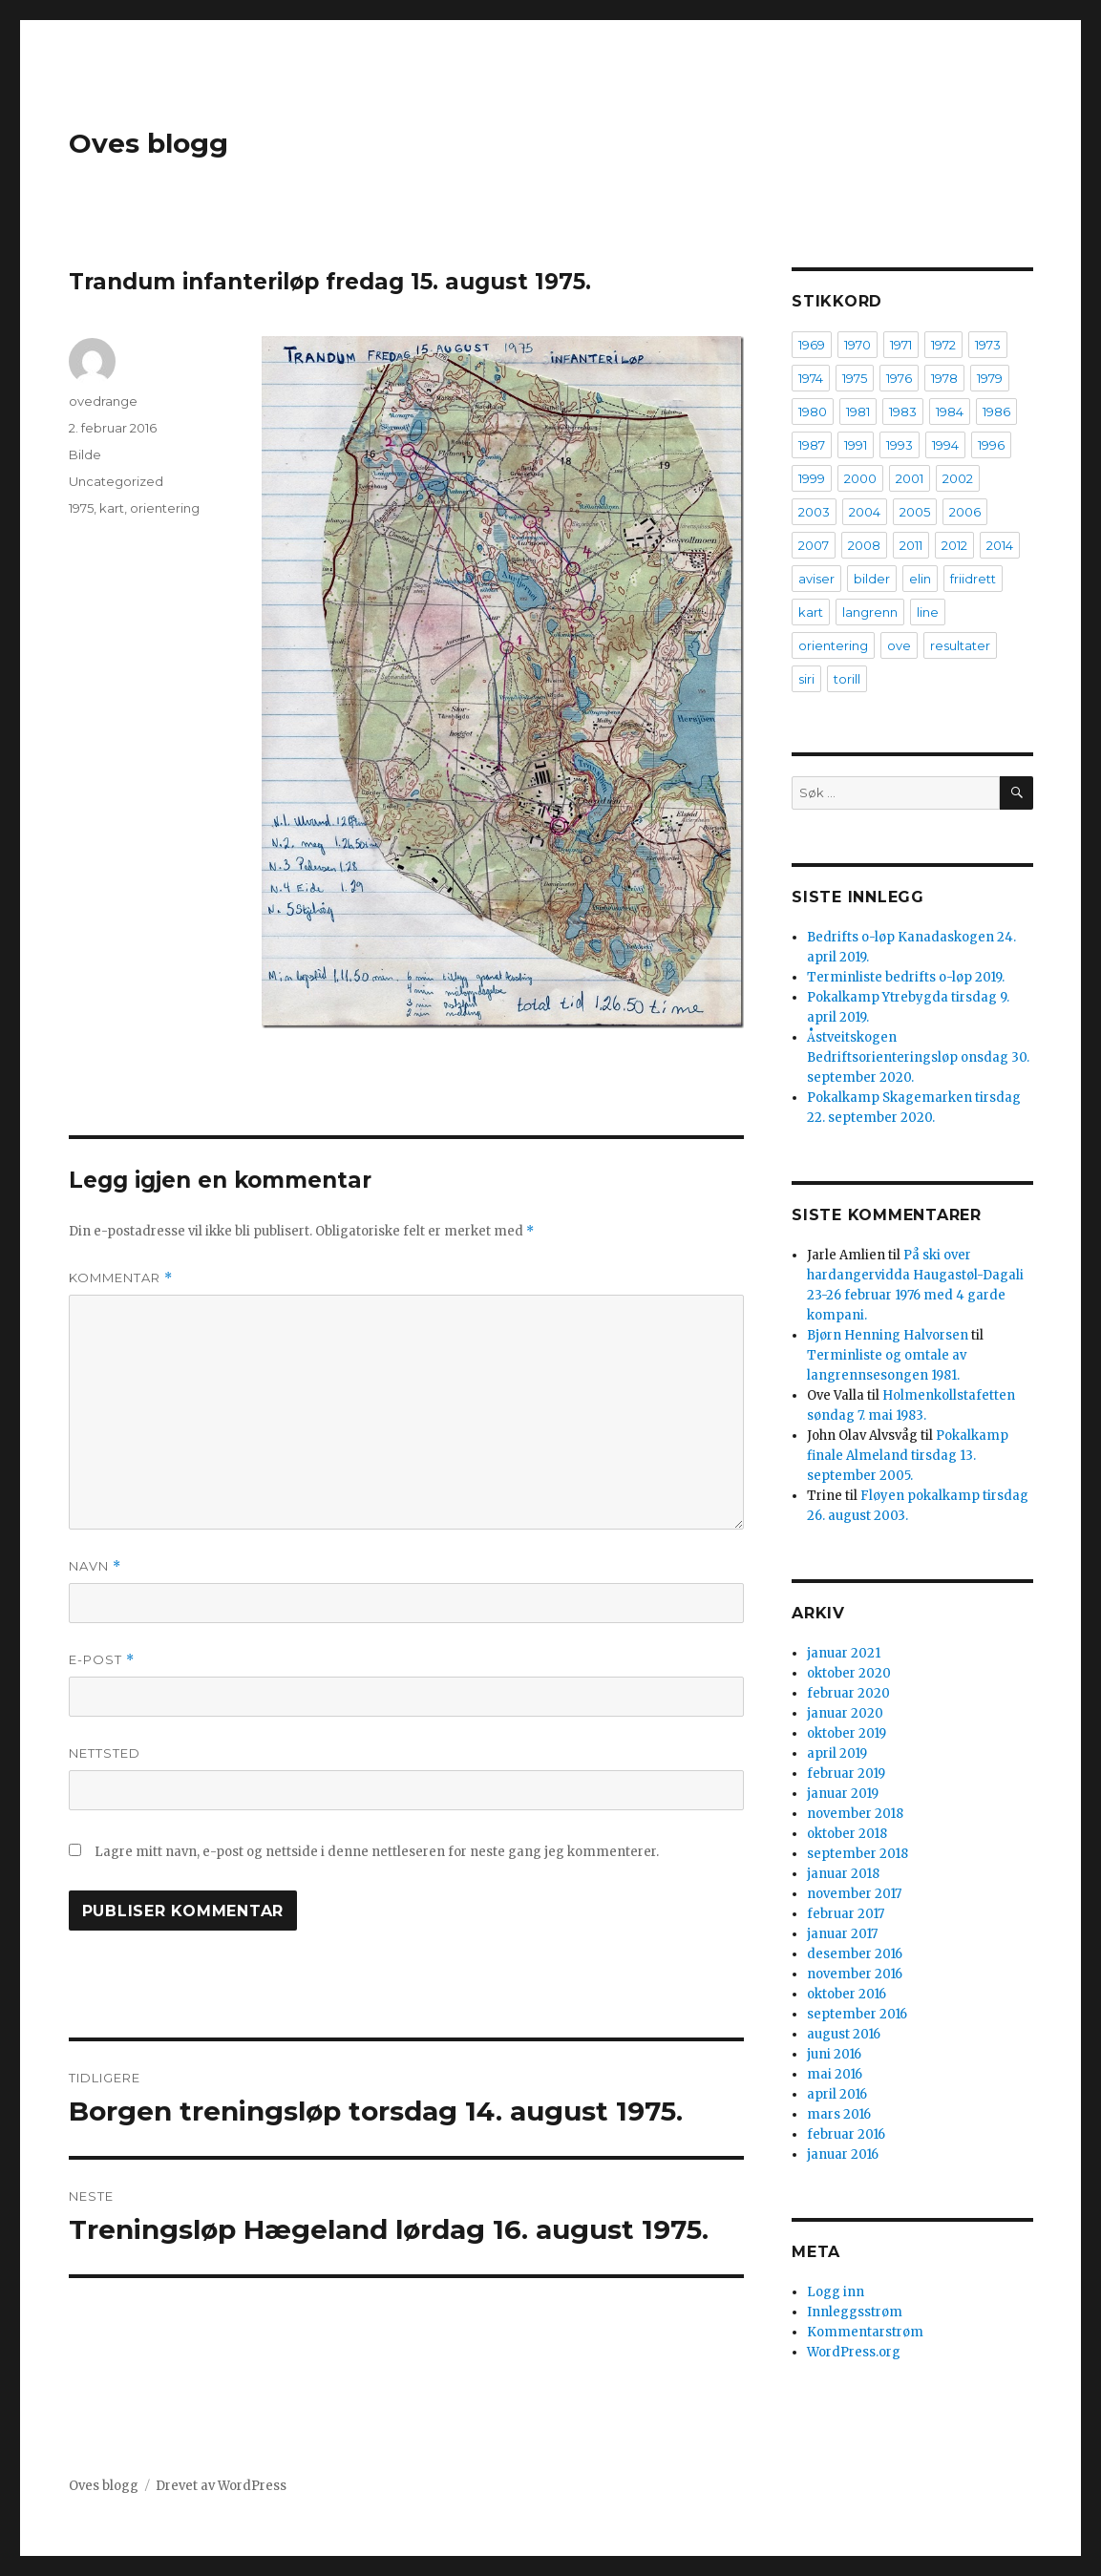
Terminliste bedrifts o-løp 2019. (906, 977)
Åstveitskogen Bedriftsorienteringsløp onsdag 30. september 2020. (918, 1057)
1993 (899, 445)
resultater (960, 645)
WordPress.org (853, 2352)
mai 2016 (834, 2074)
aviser (816, 578)
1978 (944, 378)
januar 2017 (842, 1934)
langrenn (870, 612)
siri (806, 678)
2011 (911, 545)
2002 (957, 478)
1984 (949, 411)
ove (899, 645)
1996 (991, 445)
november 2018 (855, 1813)
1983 (903, 411)
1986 (996, 411)
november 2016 (854, 1974)
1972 (943, 344)
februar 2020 (848, 1693)
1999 (811, 478)
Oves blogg (148, 143)
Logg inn (835, 2292)
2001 (909, 478)
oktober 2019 (846, 1733)
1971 (901, 344)
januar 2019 (843, 1793)
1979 (990, 378)
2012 (954, 545)
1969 (811, 344)
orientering (165, 508)
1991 (855, 445)
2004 (864, 511)
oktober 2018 (847, 1834)
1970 (857, 344)
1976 (899, 378)
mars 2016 (839, 2114)
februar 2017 (845, 1914)
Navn (95, 1566)
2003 (814, 511)
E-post (102, 1660)
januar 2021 (843, 1653)
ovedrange (103, 401)
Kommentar (121, 1278)
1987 (811, 445)
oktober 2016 (846, 1994)
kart (111, 508)
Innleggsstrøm (854, 2312)
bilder (872, 578)
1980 (812, 411)
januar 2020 (845, 1713)
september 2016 (857, 2014)
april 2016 (837, 2094)
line (928, 612)
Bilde (85, 454)
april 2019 (837, 1753)
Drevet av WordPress (221, 2486)
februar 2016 (846, 2134)
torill (847, 678)
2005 (915, 511)
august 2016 (843, 2034)
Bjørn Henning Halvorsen (887, 1335)
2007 (813, 545)
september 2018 (857, 1854)
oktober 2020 (849, 1673)
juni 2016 (834, 2054)
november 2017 (854, 1894)
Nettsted (104, 1753)
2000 (860, 478)
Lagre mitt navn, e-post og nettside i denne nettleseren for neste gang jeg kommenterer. (377, 1852)
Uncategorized (116, 481)
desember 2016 (854, 1954)
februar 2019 (846, 1773)
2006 (965, 511)
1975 (81, 508)
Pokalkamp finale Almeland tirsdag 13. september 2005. (907, 1455)
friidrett (973, 578)
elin (920, 578)
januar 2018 (843, 1874)
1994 (945, 445)
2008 (864, 545)
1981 (858, 411)
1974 (810, 378)
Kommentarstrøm (865, 2332)
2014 (999, 545)
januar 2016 (843, 2154)
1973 (988, 344)
